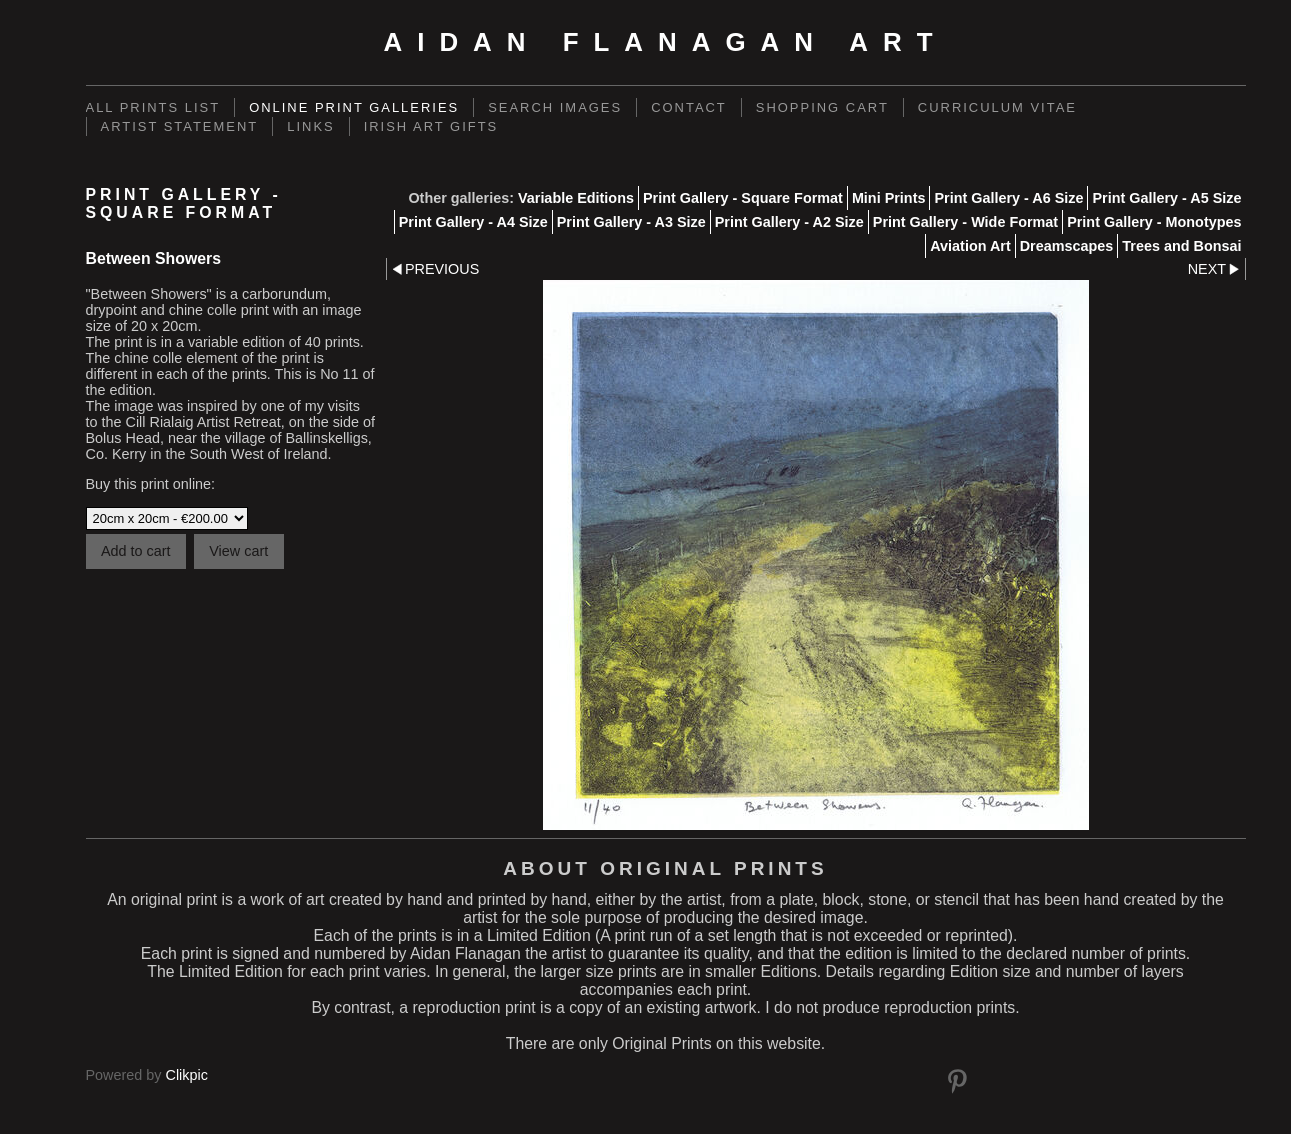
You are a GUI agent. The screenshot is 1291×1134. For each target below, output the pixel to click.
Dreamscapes (1067, 246)
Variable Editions (576, 198)
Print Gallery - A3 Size (631, 222)
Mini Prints (889, 198)
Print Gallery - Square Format (743, 198)
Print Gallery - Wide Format (965, 222)
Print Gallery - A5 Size (1166, 198)
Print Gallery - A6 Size (1008, 198)
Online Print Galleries (354, 107)
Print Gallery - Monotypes (1154, 222)
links (310, 126)
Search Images (555, 107)
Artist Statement (180, 126)
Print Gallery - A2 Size (789, 222)
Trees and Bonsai (1181, 246)
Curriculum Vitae (997, 107)
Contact (689, 107)
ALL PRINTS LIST (153, 107)
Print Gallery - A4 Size (473, 222)
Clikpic (187, 1075)
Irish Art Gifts (431, 126)
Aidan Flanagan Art (665, 42)
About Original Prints (665, 868)
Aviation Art (970, 246)
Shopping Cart (822, 107)
